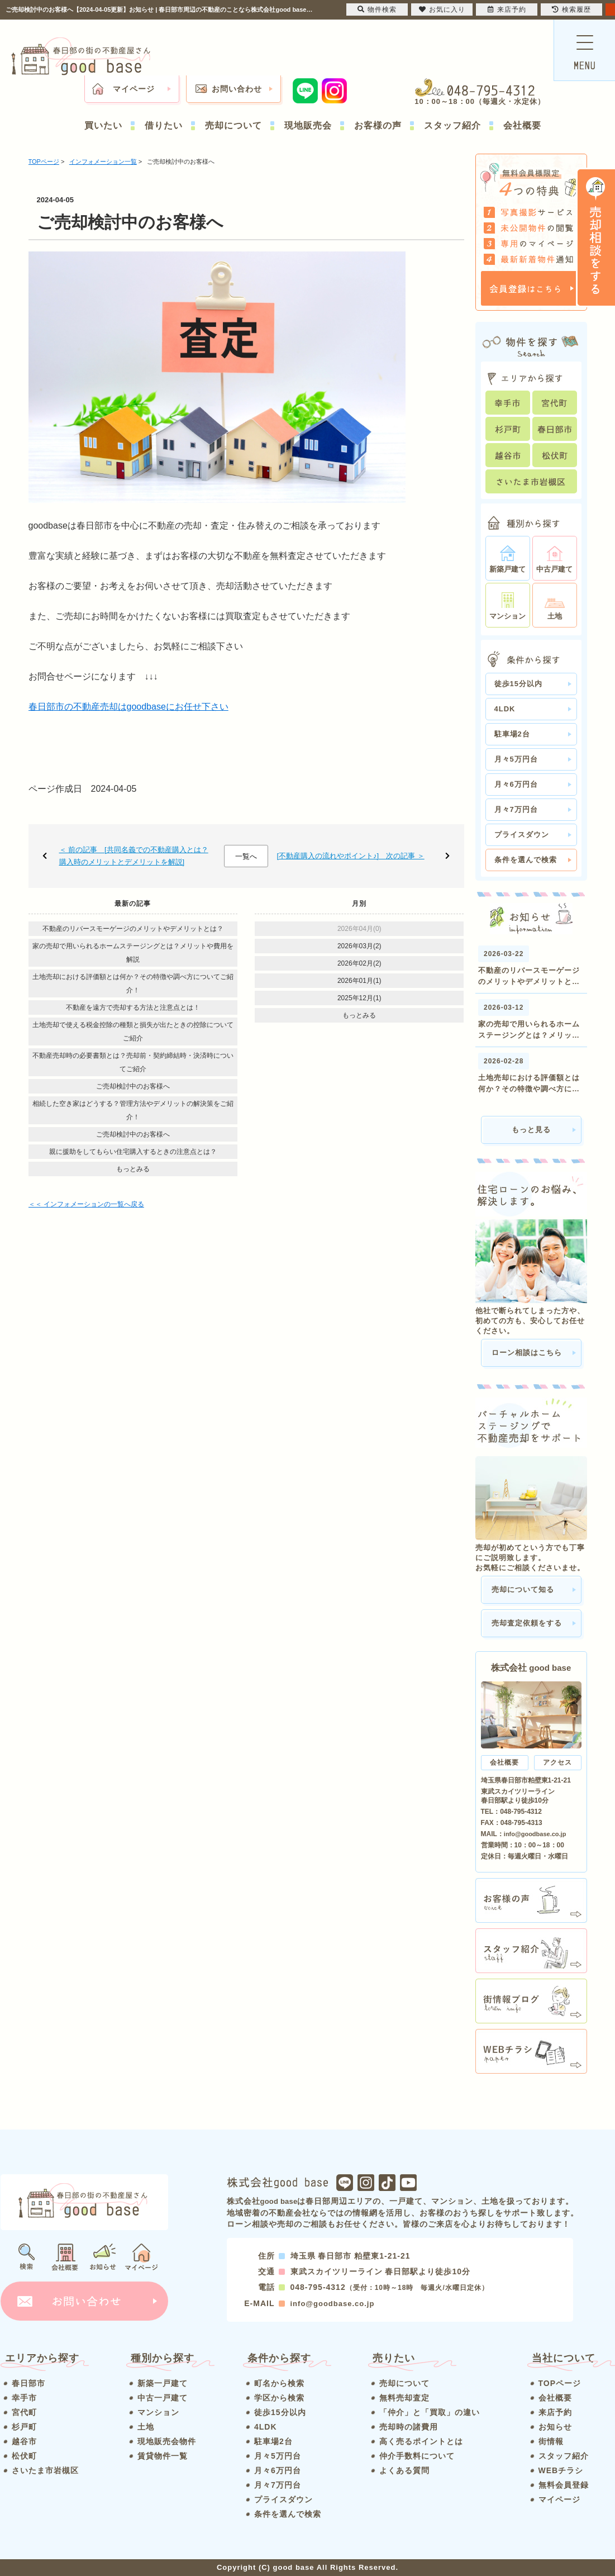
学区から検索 (279, 2397)
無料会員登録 (563, 2484)
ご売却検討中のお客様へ (133, 1086)
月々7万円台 (516, 809)
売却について (233, 125)
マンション (158, 2412)
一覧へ (246, 856)
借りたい (164, 125)
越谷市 (24, 2441)
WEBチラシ (561, 2470)
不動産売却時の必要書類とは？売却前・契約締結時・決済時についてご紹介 (132, 1062)
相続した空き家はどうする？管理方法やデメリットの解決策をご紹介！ (132, 1110)
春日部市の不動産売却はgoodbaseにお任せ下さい (128, 706)
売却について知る (523, 1589)
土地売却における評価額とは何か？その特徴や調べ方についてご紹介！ (132, 983)
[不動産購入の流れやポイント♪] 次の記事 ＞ (350, 856)
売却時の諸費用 (408, 2426)
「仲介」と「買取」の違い (429, 2412)
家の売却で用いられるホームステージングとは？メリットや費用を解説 (132, 952)
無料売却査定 (404, 2397)
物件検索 (377, 9)
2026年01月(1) (359, 981)
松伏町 (24, 2455)
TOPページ (559, 2383)
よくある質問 (404, 2470)
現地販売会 (308, 125)
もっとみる (133, 1169)
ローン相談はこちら (527, 1352)
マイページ (134, 88)
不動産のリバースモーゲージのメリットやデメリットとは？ (132, 929)
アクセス (557, 1762)
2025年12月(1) (359, 998)
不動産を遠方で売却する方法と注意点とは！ (133, 1007)
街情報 (551, 2441)
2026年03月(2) (359, 946)
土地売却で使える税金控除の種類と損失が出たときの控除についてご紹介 (132, 1031)
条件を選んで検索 (525, 860)
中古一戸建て (162, 2397)
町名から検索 (279, 2383)
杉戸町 (24, 2426)
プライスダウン (521, 834)
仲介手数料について (417, 2455)
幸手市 (24, 2397)
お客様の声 (378, 125)
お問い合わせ (237, 88)
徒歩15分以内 (518, 683)
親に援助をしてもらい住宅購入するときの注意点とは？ (133, 1152)
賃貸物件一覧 (162, 2455)
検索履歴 (571, 9)
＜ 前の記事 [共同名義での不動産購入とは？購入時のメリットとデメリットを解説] (133, 855)
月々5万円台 (516, 759)
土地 (145, 2426)
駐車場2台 (512, 734)
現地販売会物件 (166, 2441)
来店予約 (555, 2412)
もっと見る (531, 1129)
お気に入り (442, 9)
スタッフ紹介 (452, 125)
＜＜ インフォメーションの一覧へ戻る (86, 1204)
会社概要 (522, 125)
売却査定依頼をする (527, 1623)
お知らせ (555, 2426)
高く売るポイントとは (421, 2441)
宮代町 (24, 2412)
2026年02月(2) (359, 963)
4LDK (505, 709)
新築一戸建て (162, 2383)
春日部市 (28, 2383)
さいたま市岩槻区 (45, 2470)
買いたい (103, 125)
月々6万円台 (516, 784)
